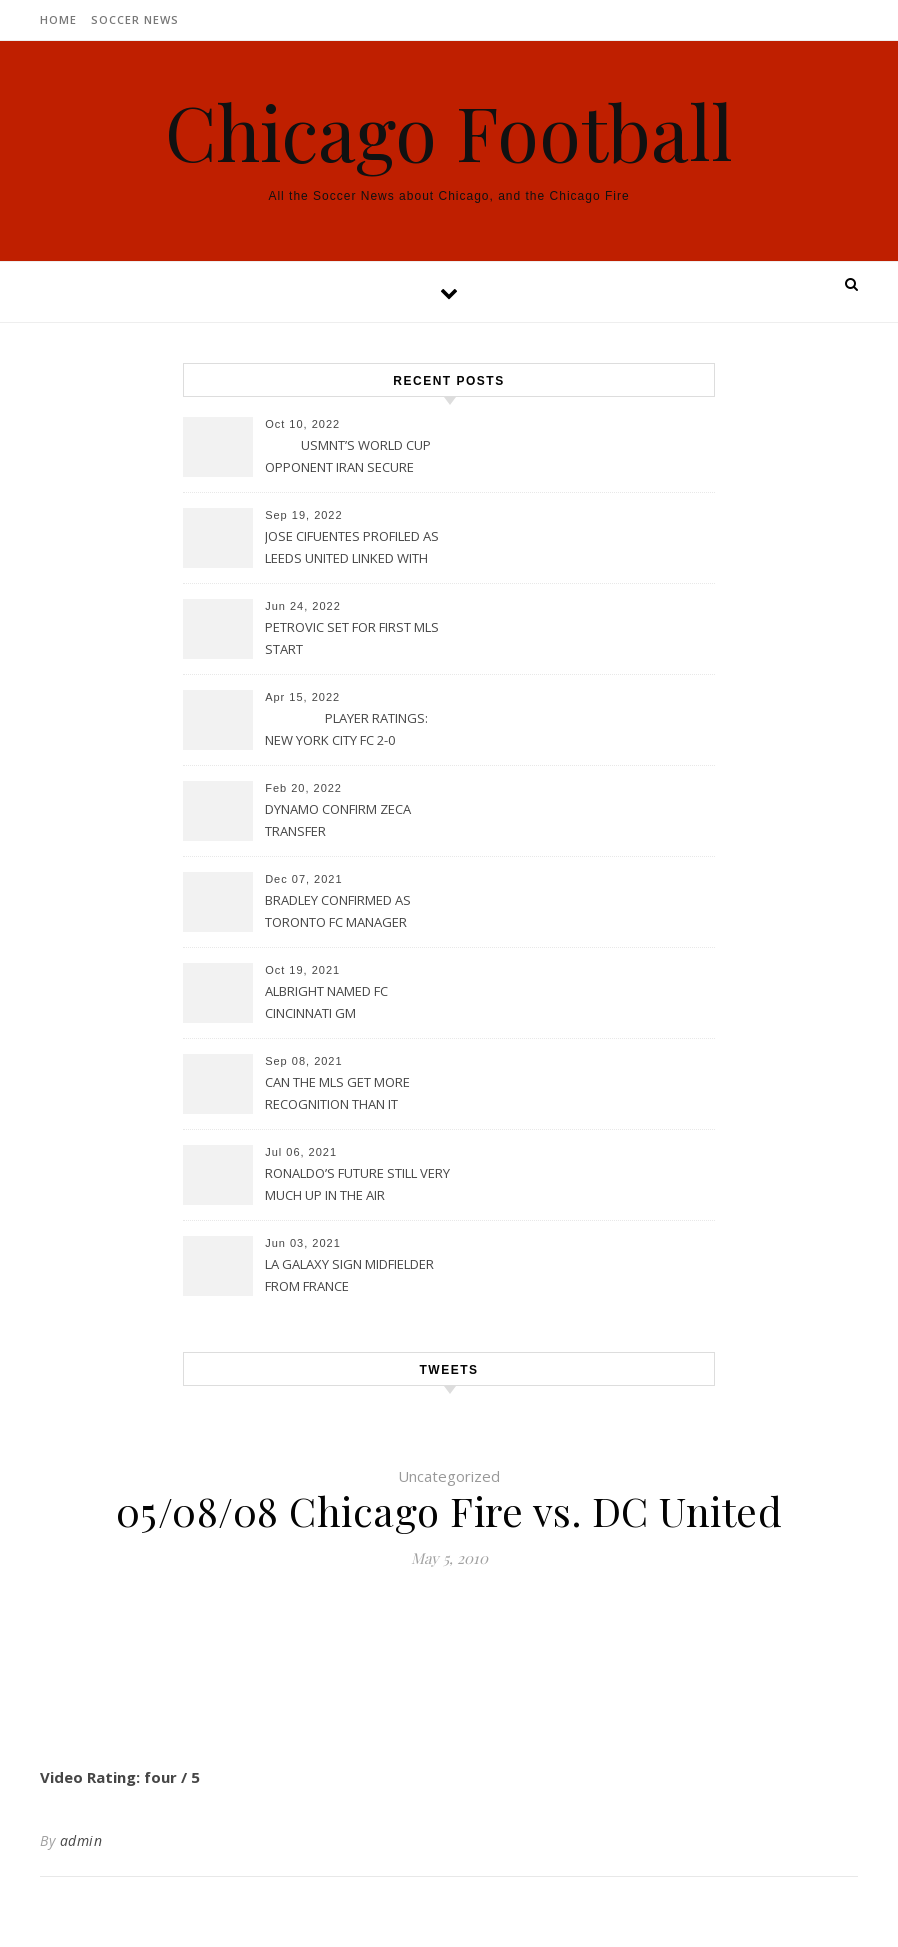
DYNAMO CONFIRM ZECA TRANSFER (338, 820)
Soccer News (135, 19)
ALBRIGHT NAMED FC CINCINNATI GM (326, 1002)
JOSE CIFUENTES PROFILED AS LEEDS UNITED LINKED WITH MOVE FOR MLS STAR (352, 549)
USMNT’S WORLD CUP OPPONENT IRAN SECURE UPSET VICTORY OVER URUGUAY (348, 458)
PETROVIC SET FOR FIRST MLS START (352, 638)
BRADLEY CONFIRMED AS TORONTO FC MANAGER (338, 911)
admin (81, 1840)
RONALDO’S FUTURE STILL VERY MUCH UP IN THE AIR (357, 1184)
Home (58, 19)
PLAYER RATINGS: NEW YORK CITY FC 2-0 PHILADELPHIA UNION (346, 731)
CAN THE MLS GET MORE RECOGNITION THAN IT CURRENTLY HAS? (337, 1095)
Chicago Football (449, 131)
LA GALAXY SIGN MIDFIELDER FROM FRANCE (349, 1275)
